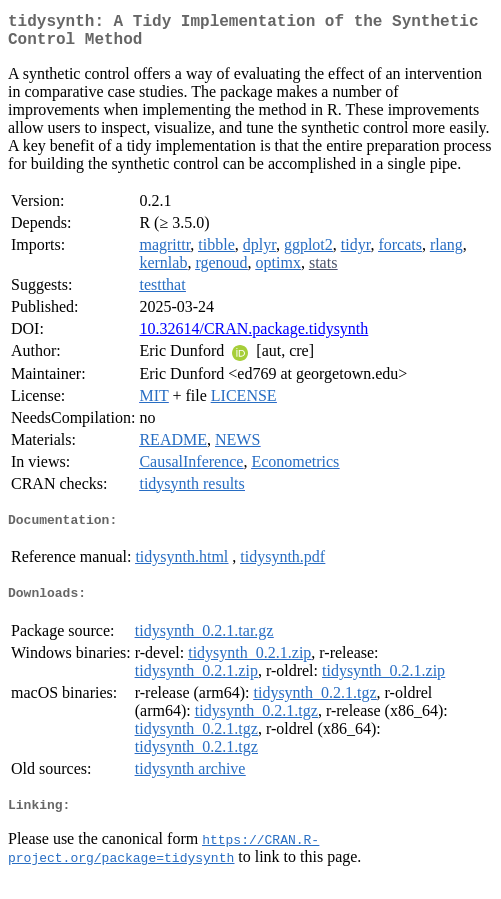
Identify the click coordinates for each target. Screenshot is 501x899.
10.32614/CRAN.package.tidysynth (253, 336)
